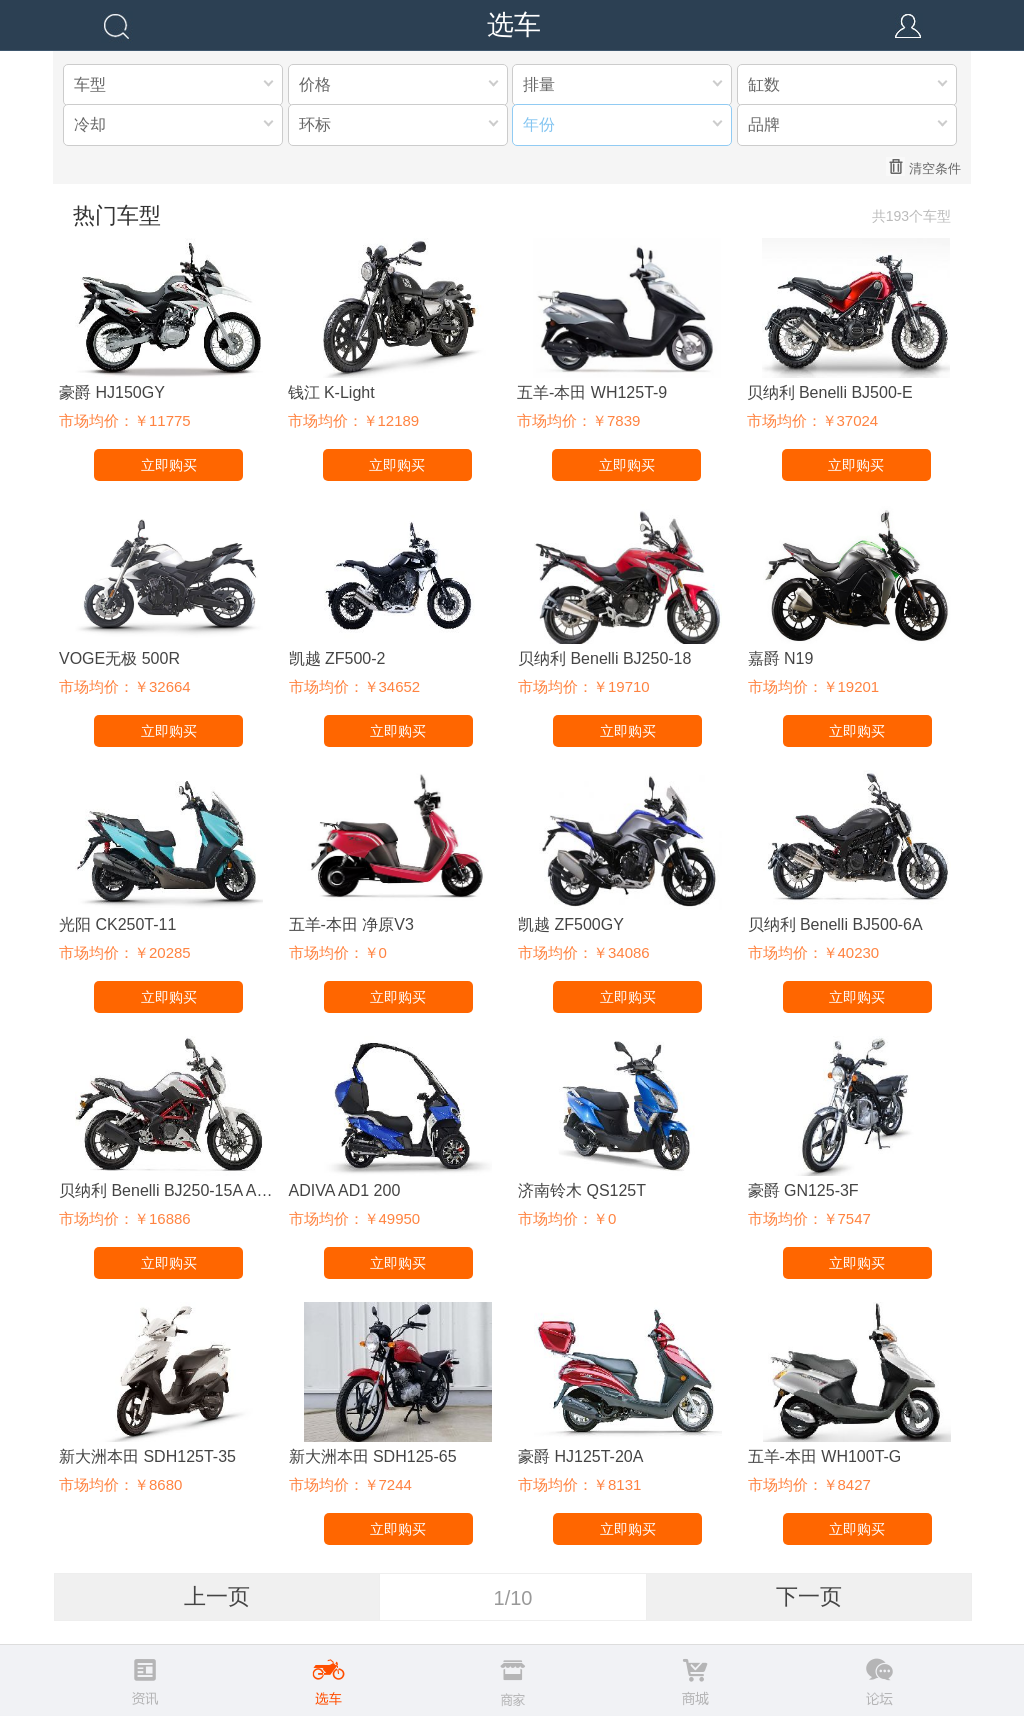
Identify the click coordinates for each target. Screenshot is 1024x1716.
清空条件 (923, 167)
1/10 (513, 1598)
